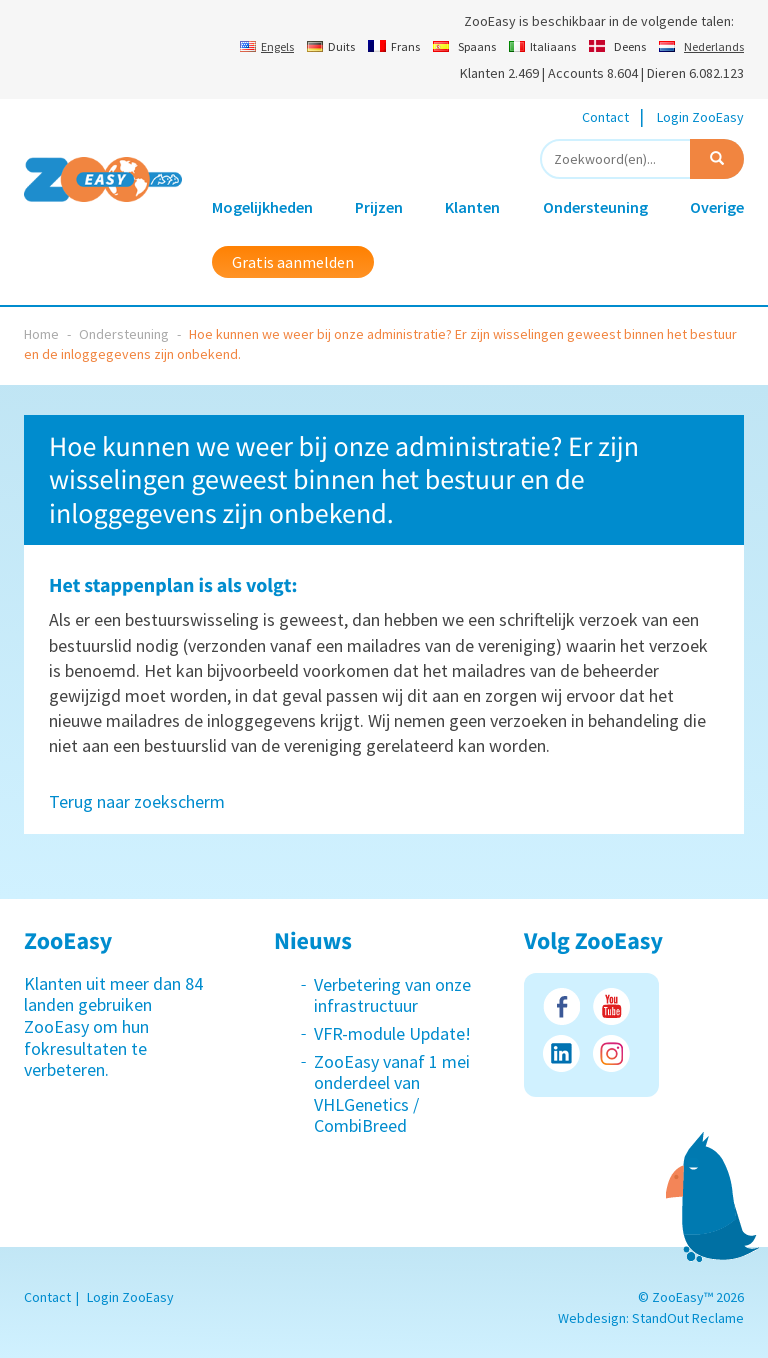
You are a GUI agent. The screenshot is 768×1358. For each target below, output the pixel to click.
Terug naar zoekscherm (137, 801)
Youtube (611, 1006)
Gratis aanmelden (293, 262)
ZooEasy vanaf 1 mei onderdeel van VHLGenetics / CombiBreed (392, 1094)
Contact (605, 117)
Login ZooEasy (700, 117)
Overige (717, 207)
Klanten (472, 207)
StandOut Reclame (688, 1318)
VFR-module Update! (392, 1033)
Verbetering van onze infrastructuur (392, 995)
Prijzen (379, 207)
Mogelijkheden (262, 207)
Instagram (611, 1053)
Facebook (561, 1006)
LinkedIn (561, 1053)
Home (41, 334)
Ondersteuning (595, 207)
